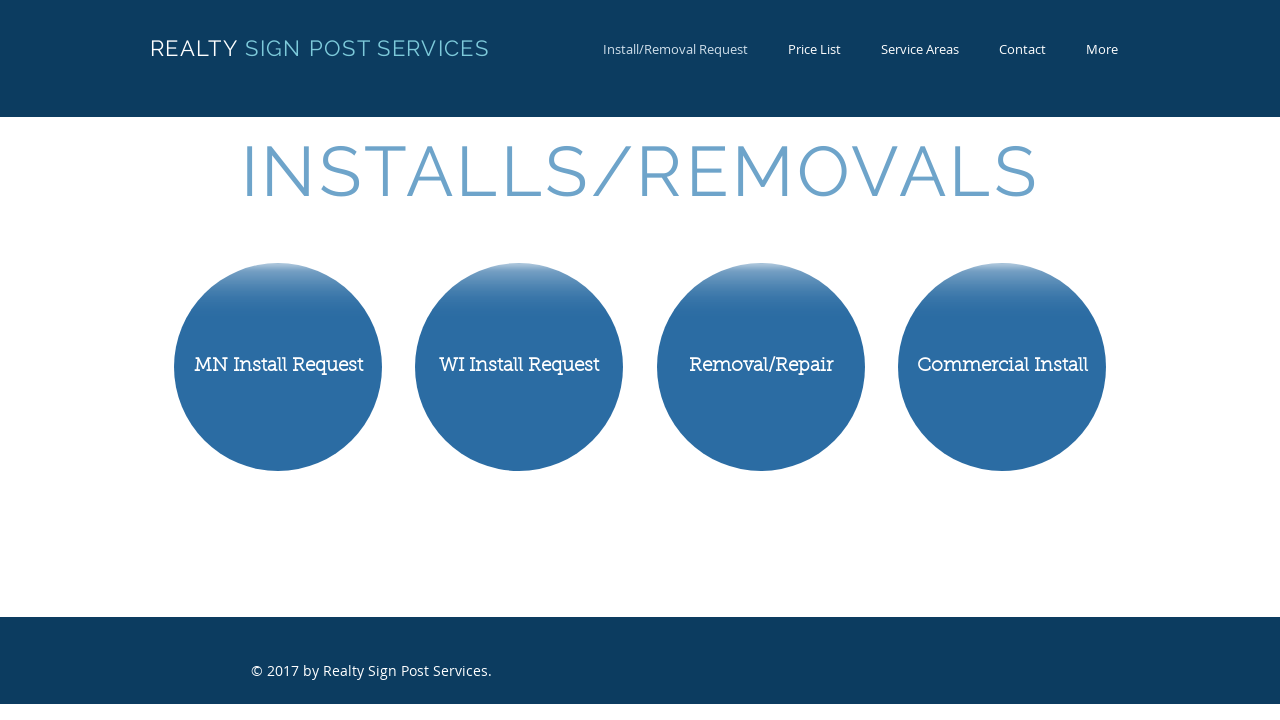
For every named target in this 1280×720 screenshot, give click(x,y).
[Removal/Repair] (761, 367)
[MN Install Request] (278, 367)
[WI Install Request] (519, 367)
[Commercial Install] (1002, 367)
